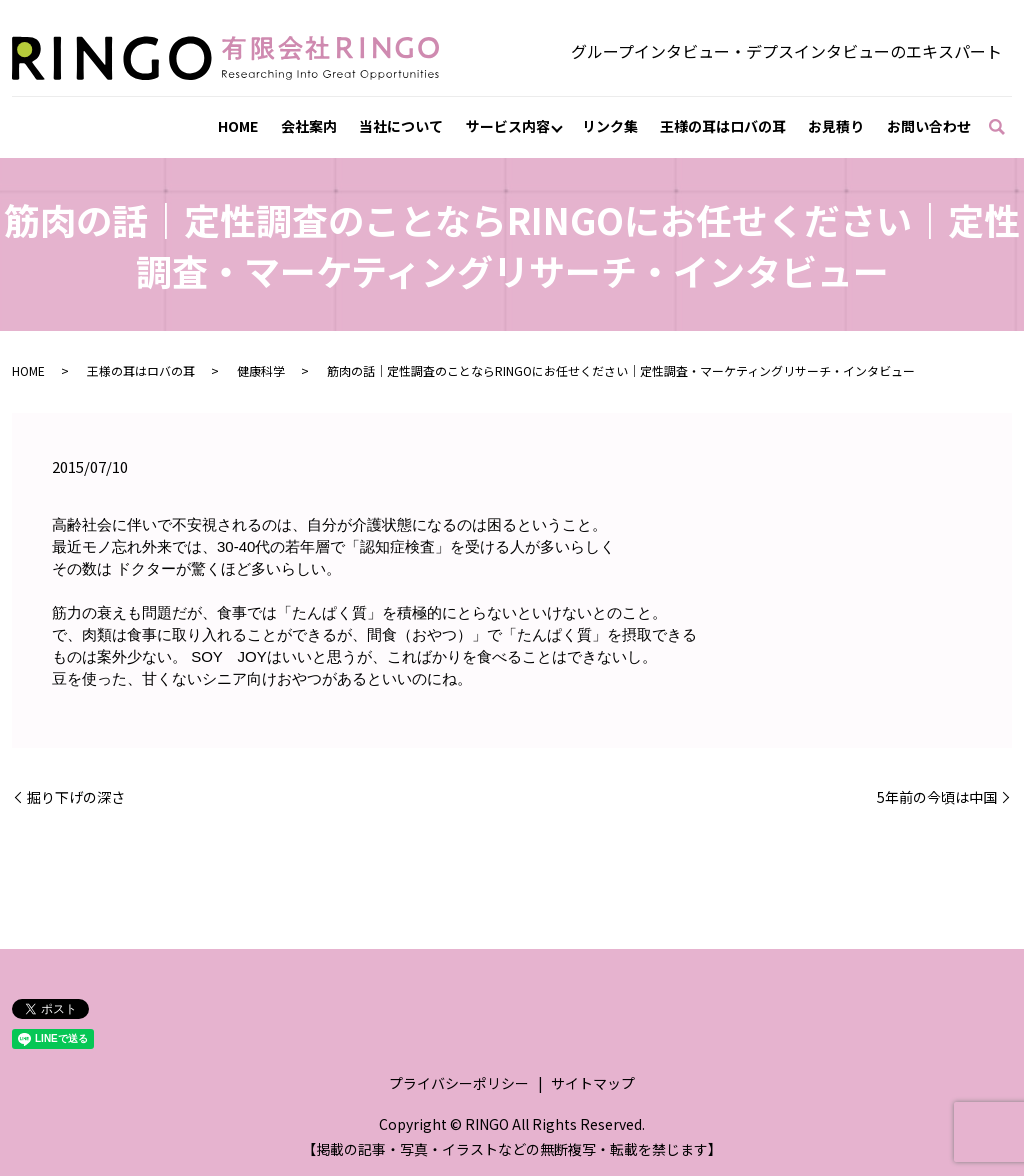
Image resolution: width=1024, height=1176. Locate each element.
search (1006, 127)
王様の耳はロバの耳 (723, 126)
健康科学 (261, 370)
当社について (401, 126)
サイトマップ (593, 1083)
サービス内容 (508, 126)
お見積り (836, 126)
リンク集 (610, 126)
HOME (238, 126)
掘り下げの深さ (76, 797)
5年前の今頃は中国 (937, 797)
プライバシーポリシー (459, 1083)
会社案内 (309, 126)
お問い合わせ (929, 126)
